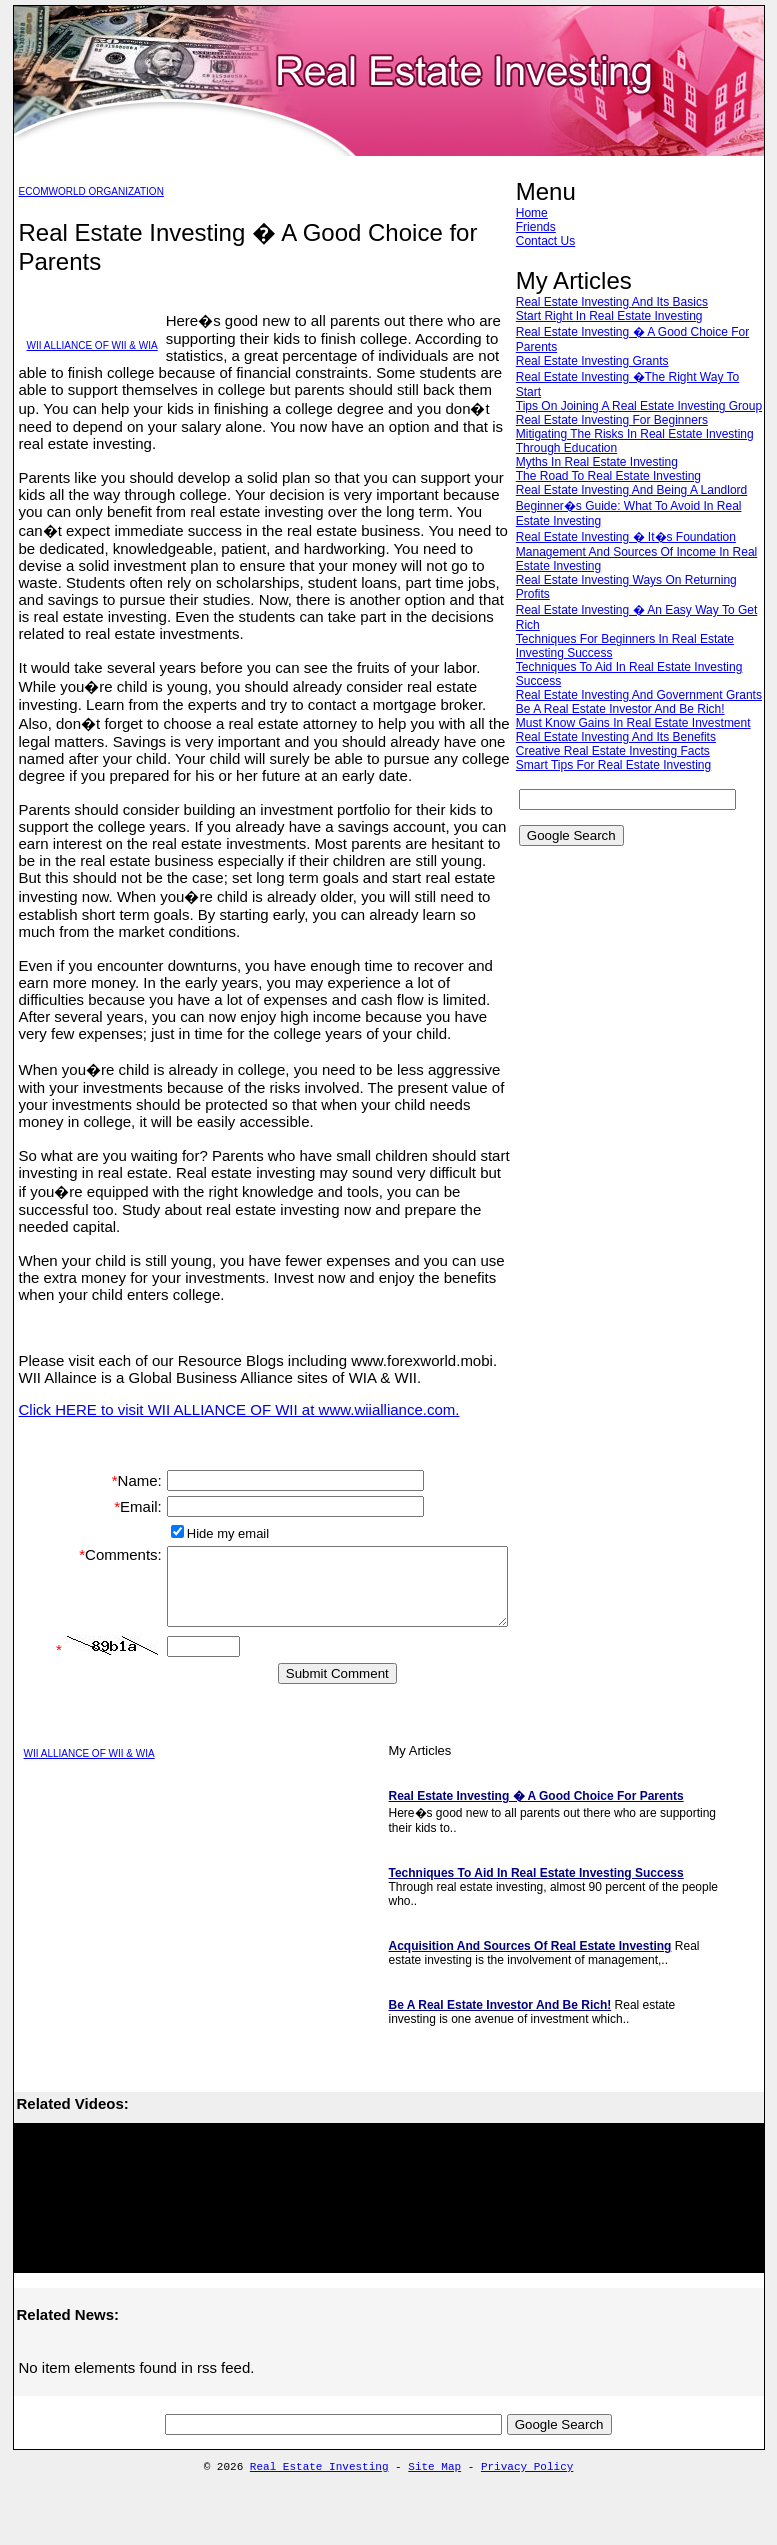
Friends (539, 227)
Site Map (434, 2500)
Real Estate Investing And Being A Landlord (635, 504)
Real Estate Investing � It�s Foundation (629, 551)
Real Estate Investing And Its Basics (615, 302)
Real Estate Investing (319, 2500)
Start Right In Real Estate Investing (612, 316)
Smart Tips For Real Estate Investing (616, 793)
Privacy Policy (527, 2500)
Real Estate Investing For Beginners (615, 434)
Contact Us (548, 241)
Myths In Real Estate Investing (600, 476)
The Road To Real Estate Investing (611, 490)
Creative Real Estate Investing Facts (616, 779)
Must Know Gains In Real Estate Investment (636, 751)
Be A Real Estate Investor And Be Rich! (623, 737)
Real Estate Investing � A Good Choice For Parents (536, 1828)
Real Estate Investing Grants (595, 361)
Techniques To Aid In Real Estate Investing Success (536, 1905)
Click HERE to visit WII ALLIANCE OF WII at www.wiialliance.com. (239, 1409)
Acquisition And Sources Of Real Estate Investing (530, 1978)
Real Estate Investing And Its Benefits (619, 765)
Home (535, 213)
